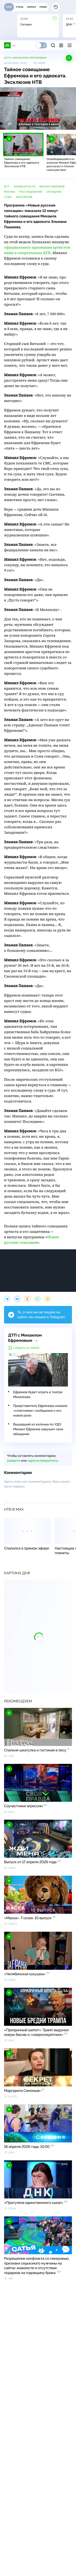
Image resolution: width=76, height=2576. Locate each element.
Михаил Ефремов (52, 186)
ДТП (7, 186)
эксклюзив (24, 197)
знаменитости (24, 186)
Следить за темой (26, 1348)
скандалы (53, 191)
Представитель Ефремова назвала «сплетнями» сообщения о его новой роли (40, 1410)
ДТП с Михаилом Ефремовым (25, 57)
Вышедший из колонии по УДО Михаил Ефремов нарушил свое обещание (38, 1429)
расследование (30, 191)
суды (8, 197)
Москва (9, 191)
